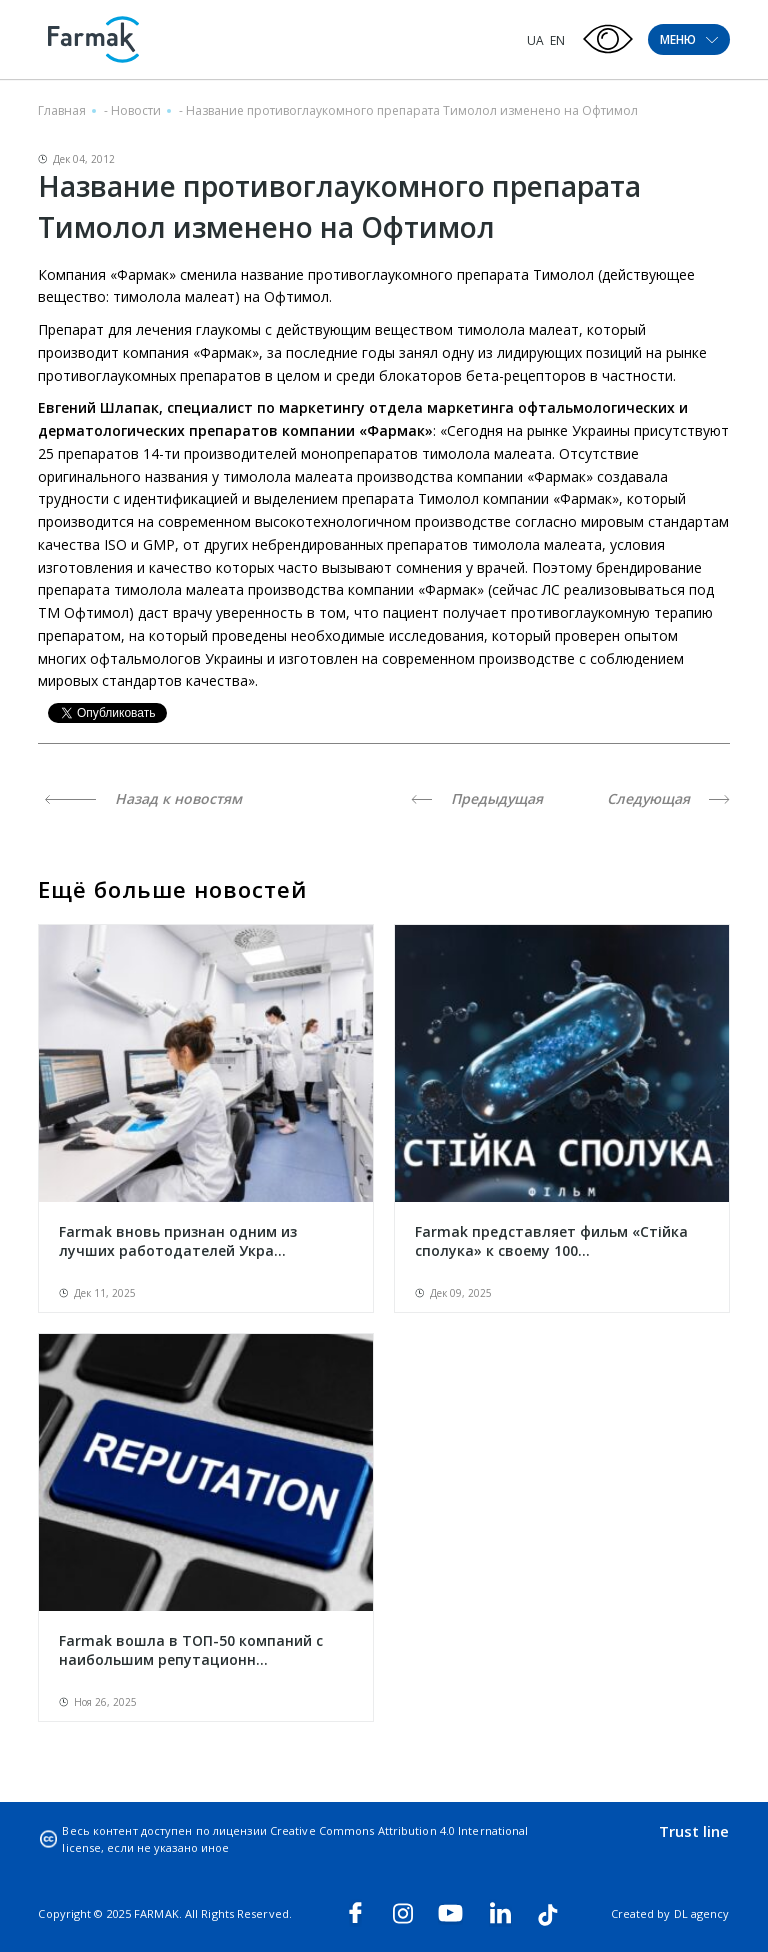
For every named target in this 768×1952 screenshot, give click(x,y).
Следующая (668, 798)
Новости (136, 110)
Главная (62, 110)
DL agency (702, 1913)
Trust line (694, 1831)
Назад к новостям (143, 798)
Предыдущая (477, 798)
